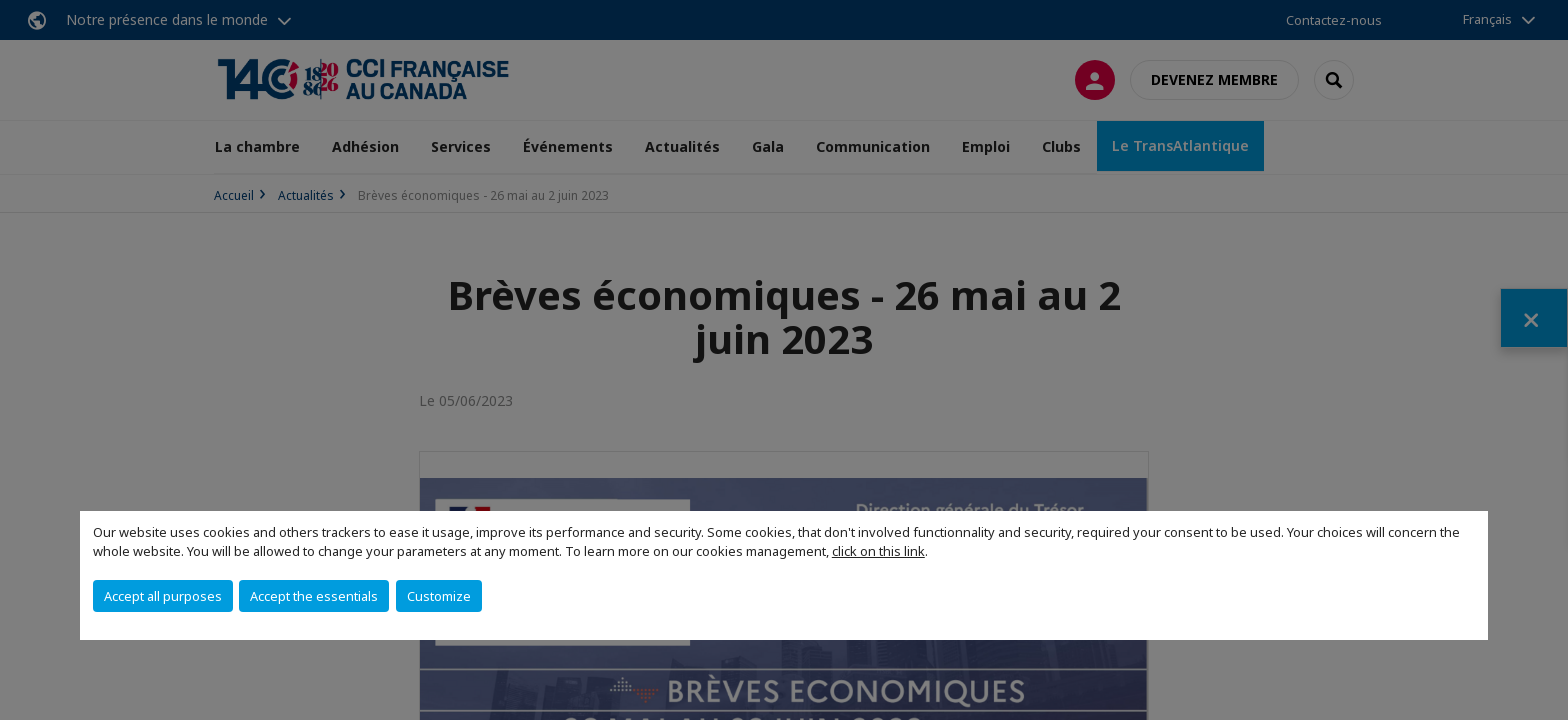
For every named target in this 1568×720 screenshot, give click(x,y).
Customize (439, 596)
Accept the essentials (314, 596)
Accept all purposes (163, 596)
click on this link (878, 551)
